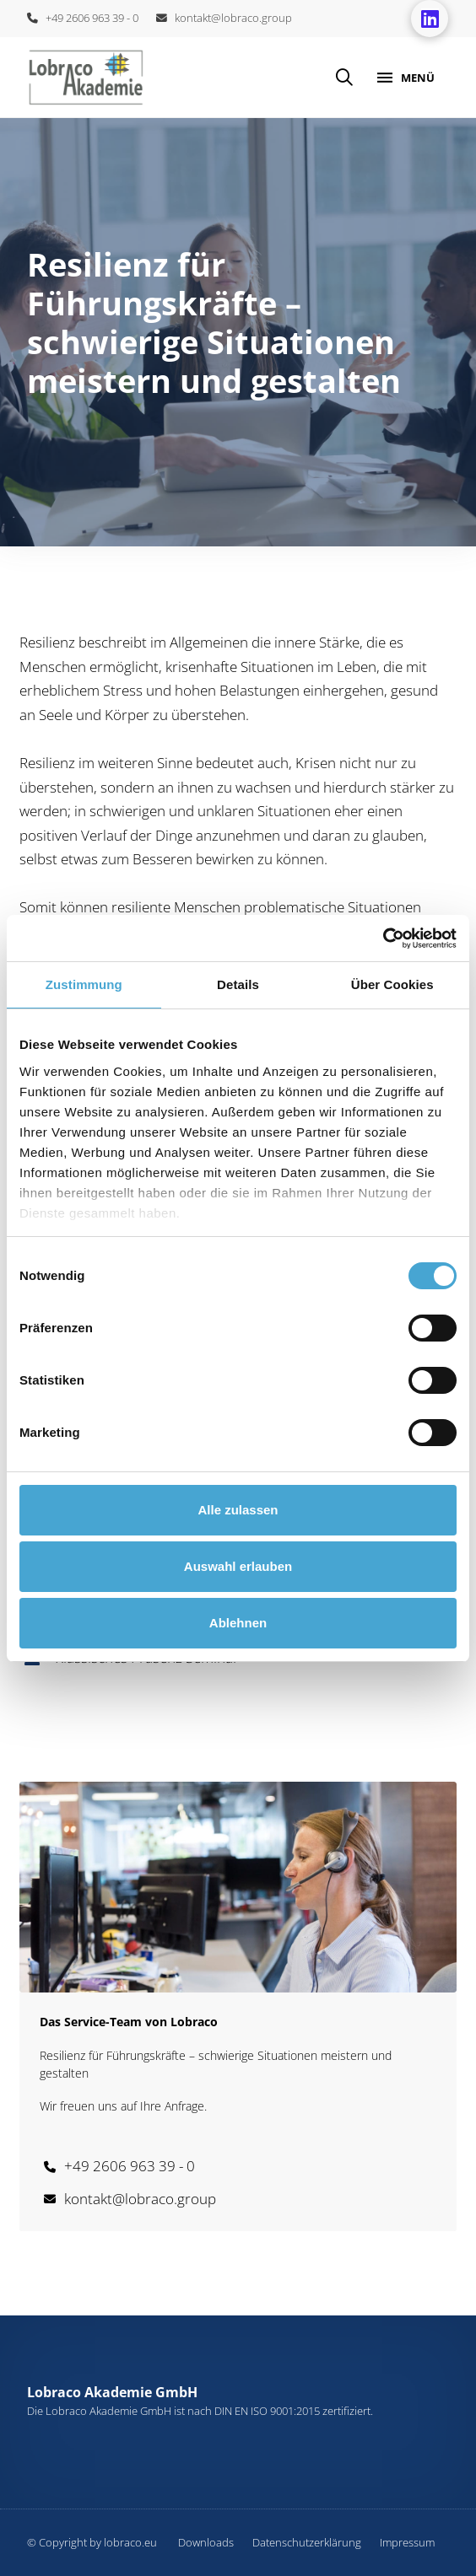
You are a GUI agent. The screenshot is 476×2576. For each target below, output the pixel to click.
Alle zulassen (237, 1510)
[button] (344, 77)
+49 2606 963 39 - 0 (82, 17)
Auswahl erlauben (238, 1566)
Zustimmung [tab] (84, 984)
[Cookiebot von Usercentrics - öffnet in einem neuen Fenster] (383, 938)
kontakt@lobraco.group (224, 17)
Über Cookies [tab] (392, 984)
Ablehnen (238, 1623)
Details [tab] (238, 984)
